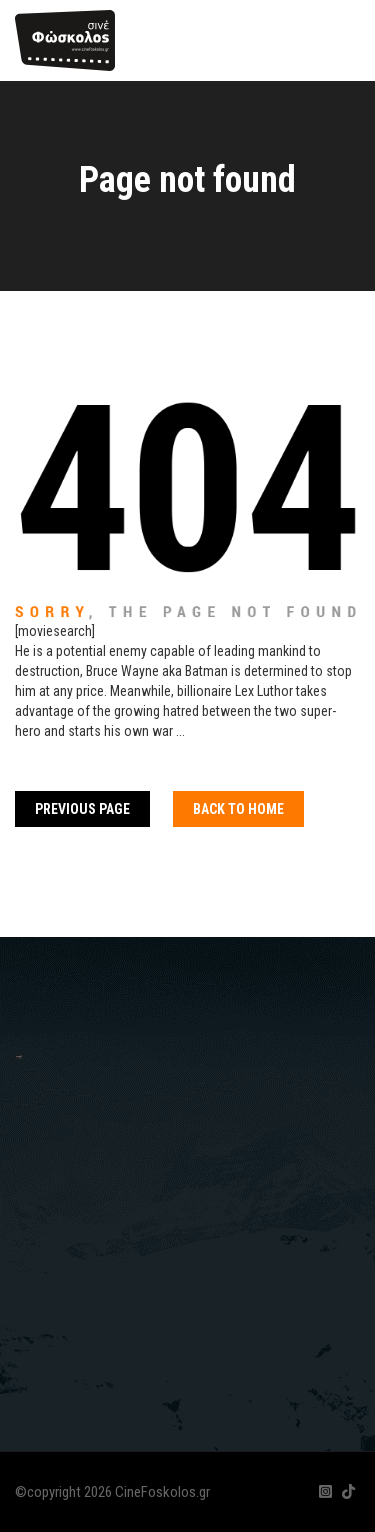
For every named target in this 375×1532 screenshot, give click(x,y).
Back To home (238, 809)
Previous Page (82, 809)
